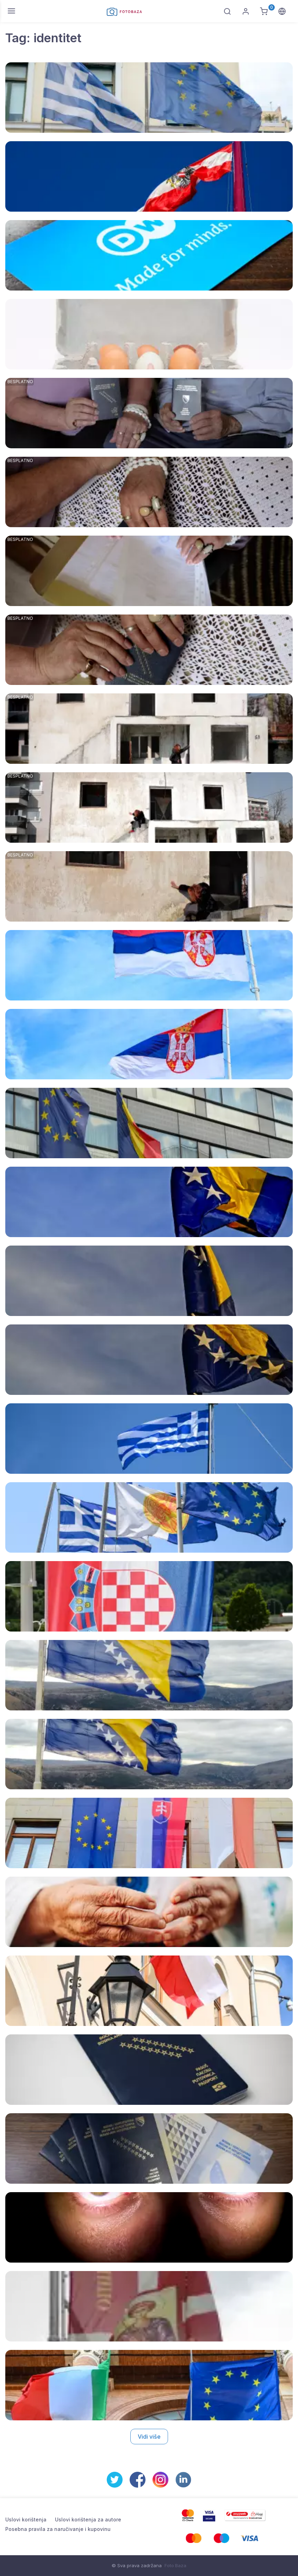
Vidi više (149, 2436)
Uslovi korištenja (25, 2519)
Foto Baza (175, 2565)
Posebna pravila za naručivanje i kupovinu (58, 2529)
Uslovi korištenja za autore (88, 2519)
